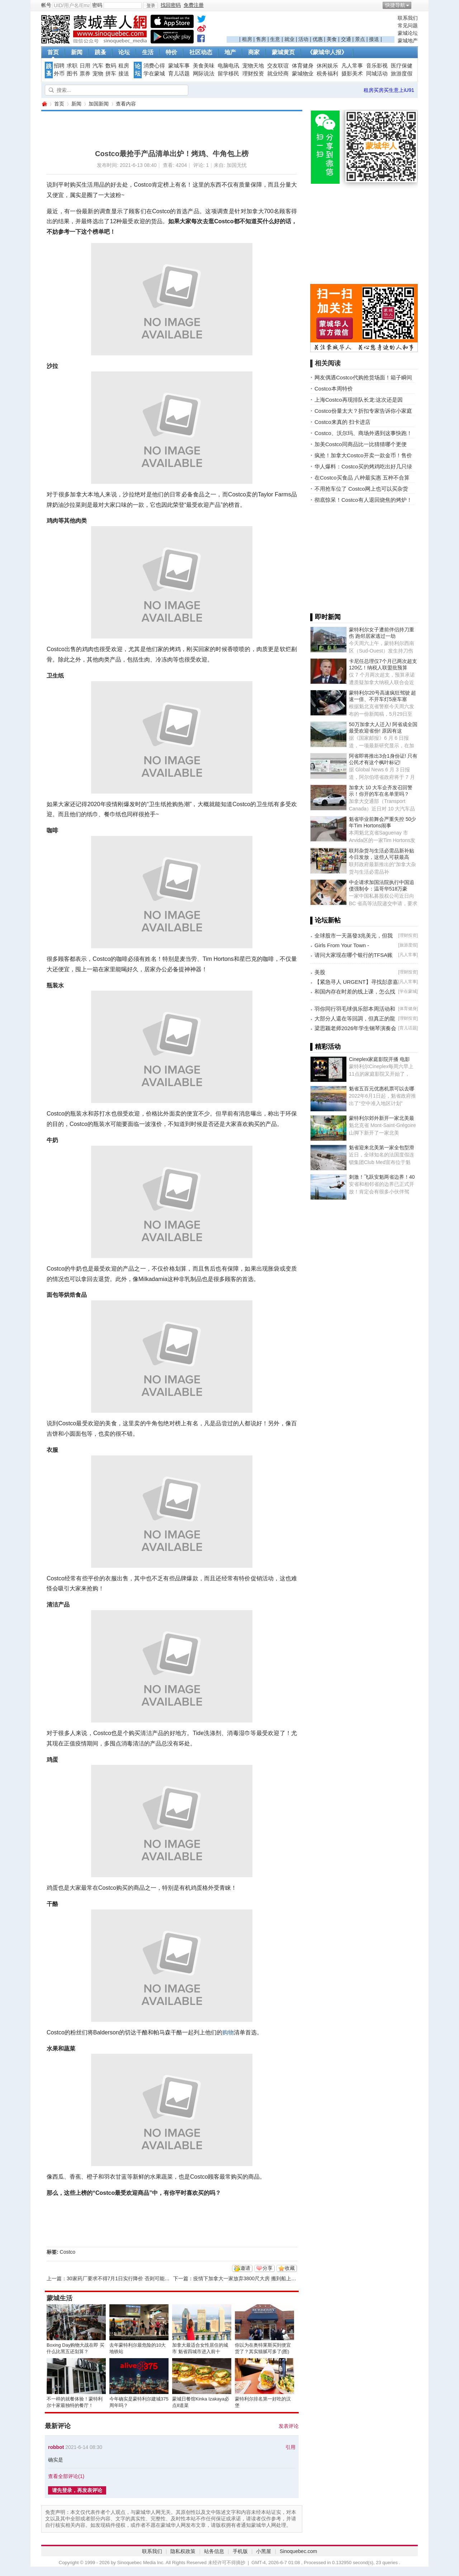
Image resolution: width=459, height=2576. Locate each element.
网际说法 (203, 73)
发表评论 (289, 2426)
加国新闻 (99, 104)
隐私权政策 (182, 2551)
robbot (56, 2447)
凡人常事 (352, 66)
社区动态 (200, 52)
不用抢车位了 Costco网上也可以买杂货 (361, 489)
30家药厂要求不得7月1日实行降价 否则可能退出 (121, 2278)
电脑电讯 (228, 66)
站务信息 (214, 2551)
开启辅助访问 (416, 5)
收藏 (290, 2268)
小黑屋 (263, 2551)
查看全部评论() (66, 2476)
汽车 (98, 66)
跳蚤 (100, 52)
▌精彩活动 (325, 1046)
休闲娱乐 (327, 66)
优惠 (318, 39)
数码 (110, 66)
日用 (85, 66)
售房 (261, 39)
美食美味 (203, 66)
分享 (267, 2268)
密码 (97, 5)
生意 (275, 39)
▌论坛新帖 (325, 920)
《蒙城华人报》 (327, 52)
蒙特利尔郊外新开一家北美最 (381, 1118)
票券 (85, 73)
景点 (360, 39)
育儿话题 (179, 73)
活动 (303, 39)
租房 (247, 39)
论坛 (124, 52)
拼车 (110, 73)
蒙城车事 (179, 66)
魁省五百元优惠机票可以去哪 (381, 1088)
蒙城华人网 (44, 104)
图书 (72, 73)
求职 (72, 66)
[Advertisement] (310, 25)
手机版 (240, 2551)
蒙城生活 (59, 2298)
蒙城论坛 (408, 33)
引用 (290, 2447)
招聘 (59, 66)
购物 (228, 2032)
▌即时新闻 (325, 617)
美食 (332, 39)
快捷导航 (395, 5)
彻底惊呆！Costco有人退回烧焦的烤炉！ (363, 500)
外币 (59, 73)
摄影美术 (352, 73)
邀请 (245, 2268)
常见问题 (408, 25)
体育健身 (302, 66)
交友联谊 (278, 66)
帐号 (46, 5)
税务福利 (327, 73)
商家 (254, 52)
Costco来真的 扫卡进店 (342, 422)
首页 (53, 52)
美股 (319, 972)
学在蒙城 (154, 73)
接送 (374, 39)
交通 (346, 39)
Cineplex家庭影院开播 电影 (379, 1059)
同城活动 (377, 73)
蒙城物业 (302, 73)
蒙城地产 (408, 40)
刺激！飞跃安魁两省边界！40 (382, 1177)
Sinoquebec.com (298, 2551)
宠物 (98, 73)
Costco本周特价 (333, 388)
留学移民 (228, 73)
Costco (68, 2252)
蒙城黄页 (283, 52)
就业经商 (278, 73)
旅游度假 (401, 73)
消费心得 (154, 66)
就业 (289, 39)
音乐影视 (377, 66)
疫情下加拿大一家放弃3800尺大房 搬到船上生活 (247, 2278)
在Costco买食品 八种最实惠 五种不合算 (362, 477)
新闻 (76, 52)
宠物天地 (253, 66)
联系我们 (408, 18)
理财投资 (253, 73)
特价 (171, 52)
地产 (230, 52)
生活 (147, 52)
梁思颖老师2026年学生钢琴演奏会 (355, 1028)
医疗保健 (401, 66)
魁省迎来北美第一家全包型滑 (381, 1147)
